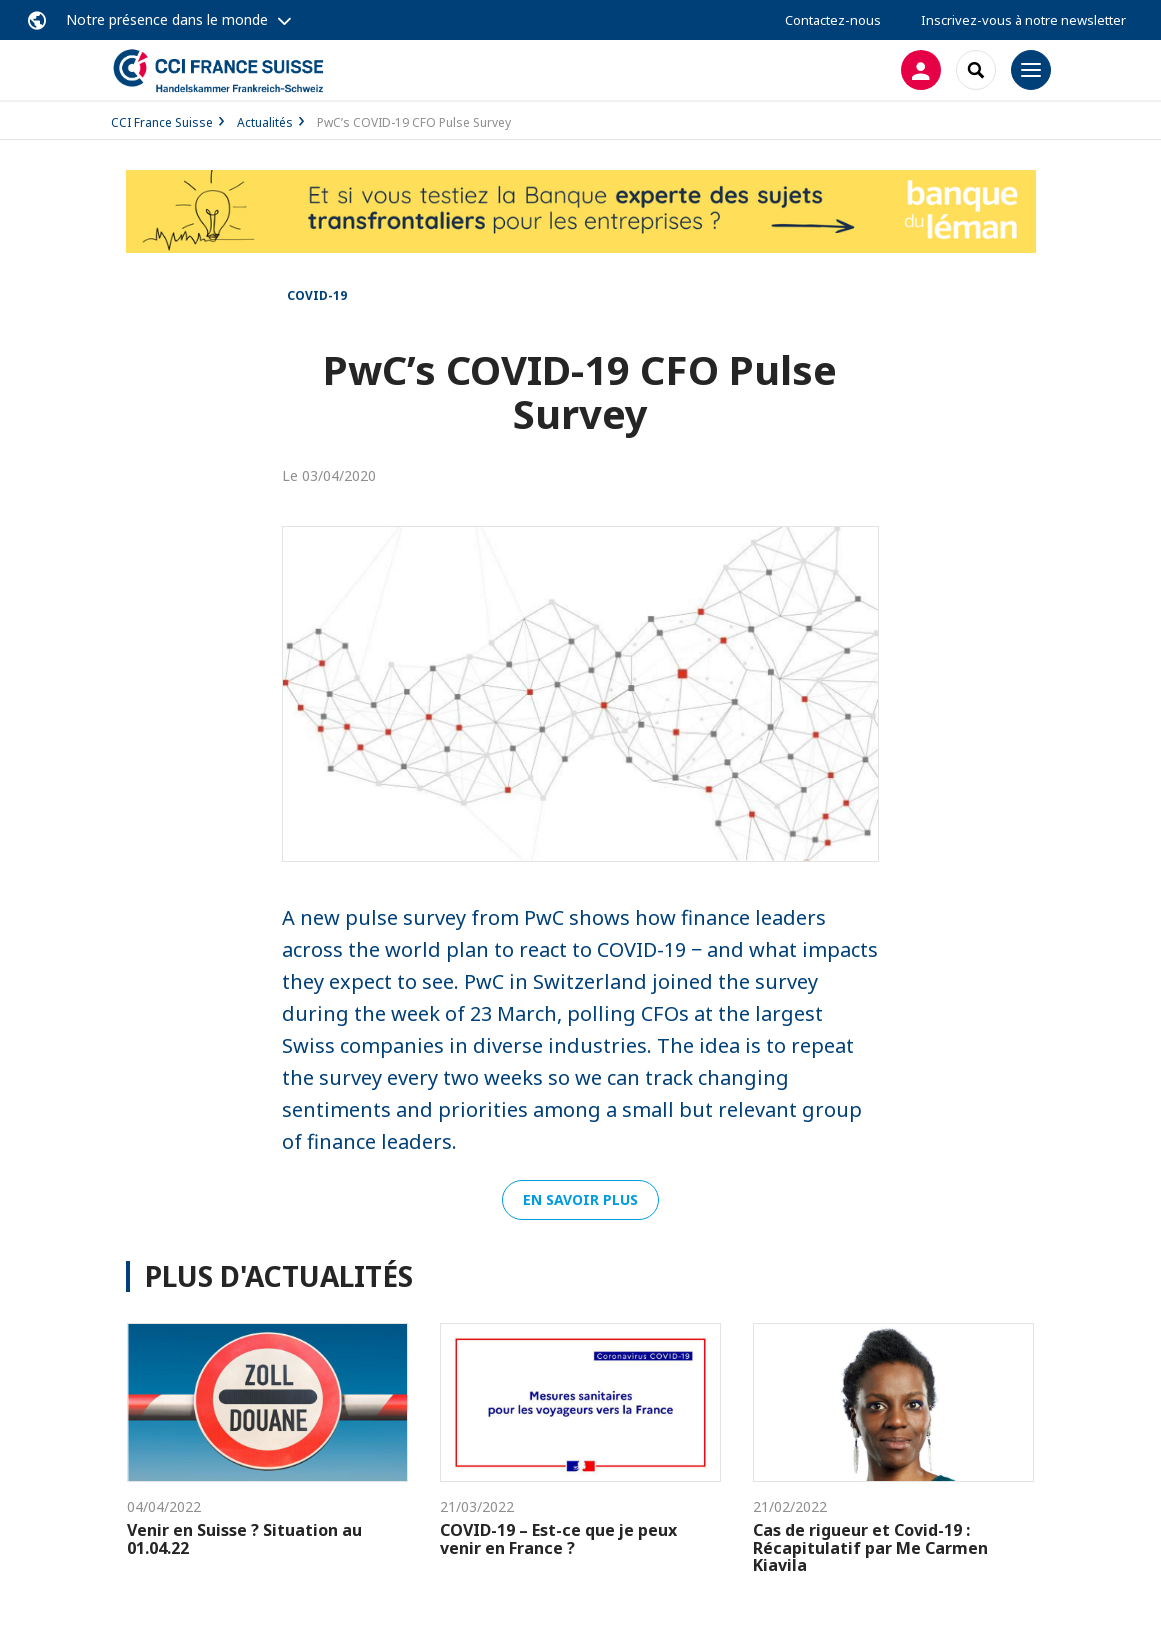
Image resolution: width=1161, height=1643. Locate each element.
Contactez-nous (833, 20)
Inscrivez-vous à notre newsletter (1023, 20)
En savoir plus (580, 1199)
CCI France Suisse (162, 122)
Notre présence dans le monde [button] (167, 19)
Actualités (265, 122)
